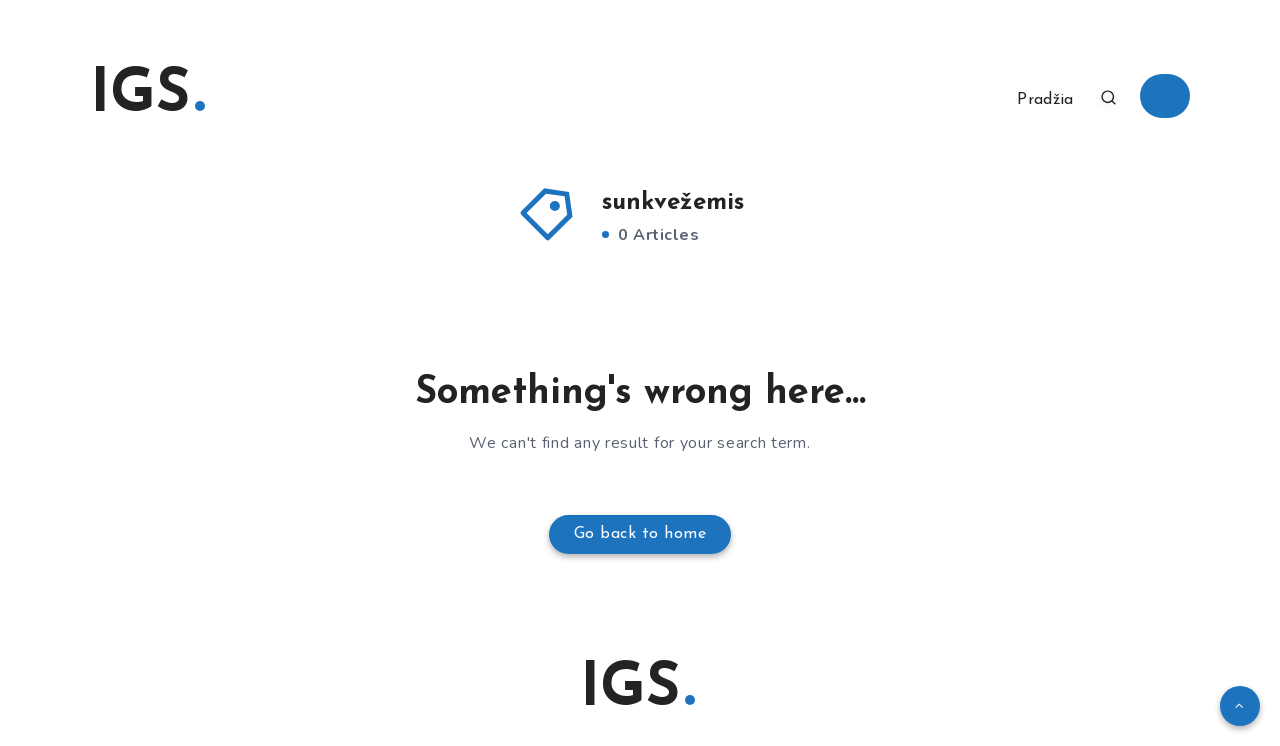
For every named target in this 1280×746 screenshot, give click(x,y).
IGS (147, 96)
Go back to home (640, 534)
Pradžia (1045, 100)
